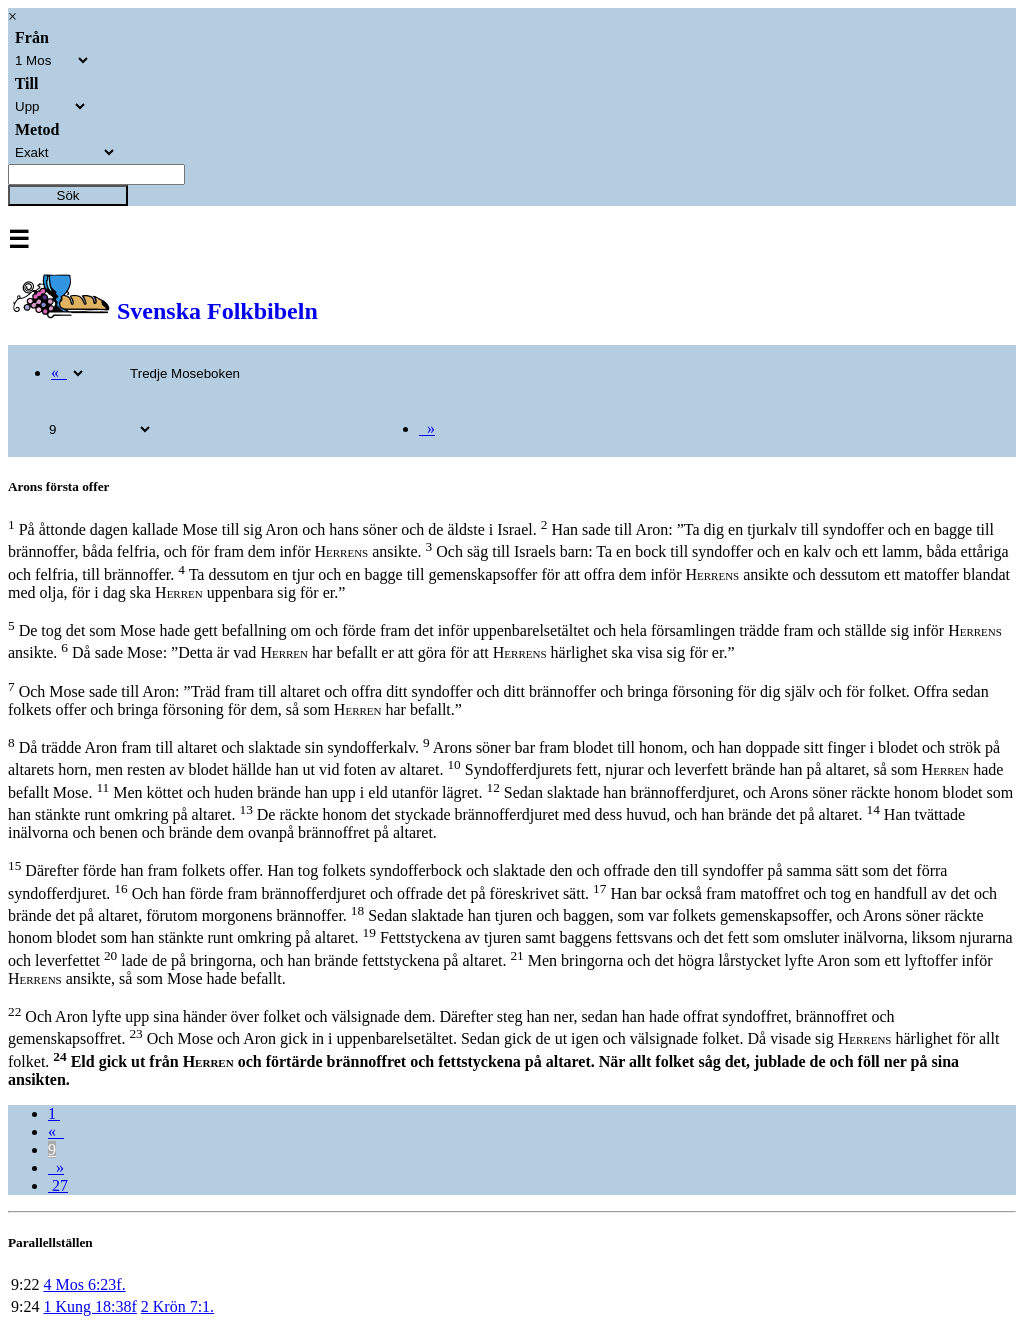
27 (58, 1185)
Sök (68, 195)
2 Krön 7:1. (177, 1306)
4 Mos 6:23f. (84, 1284)
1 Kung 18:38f (89, 1306)
